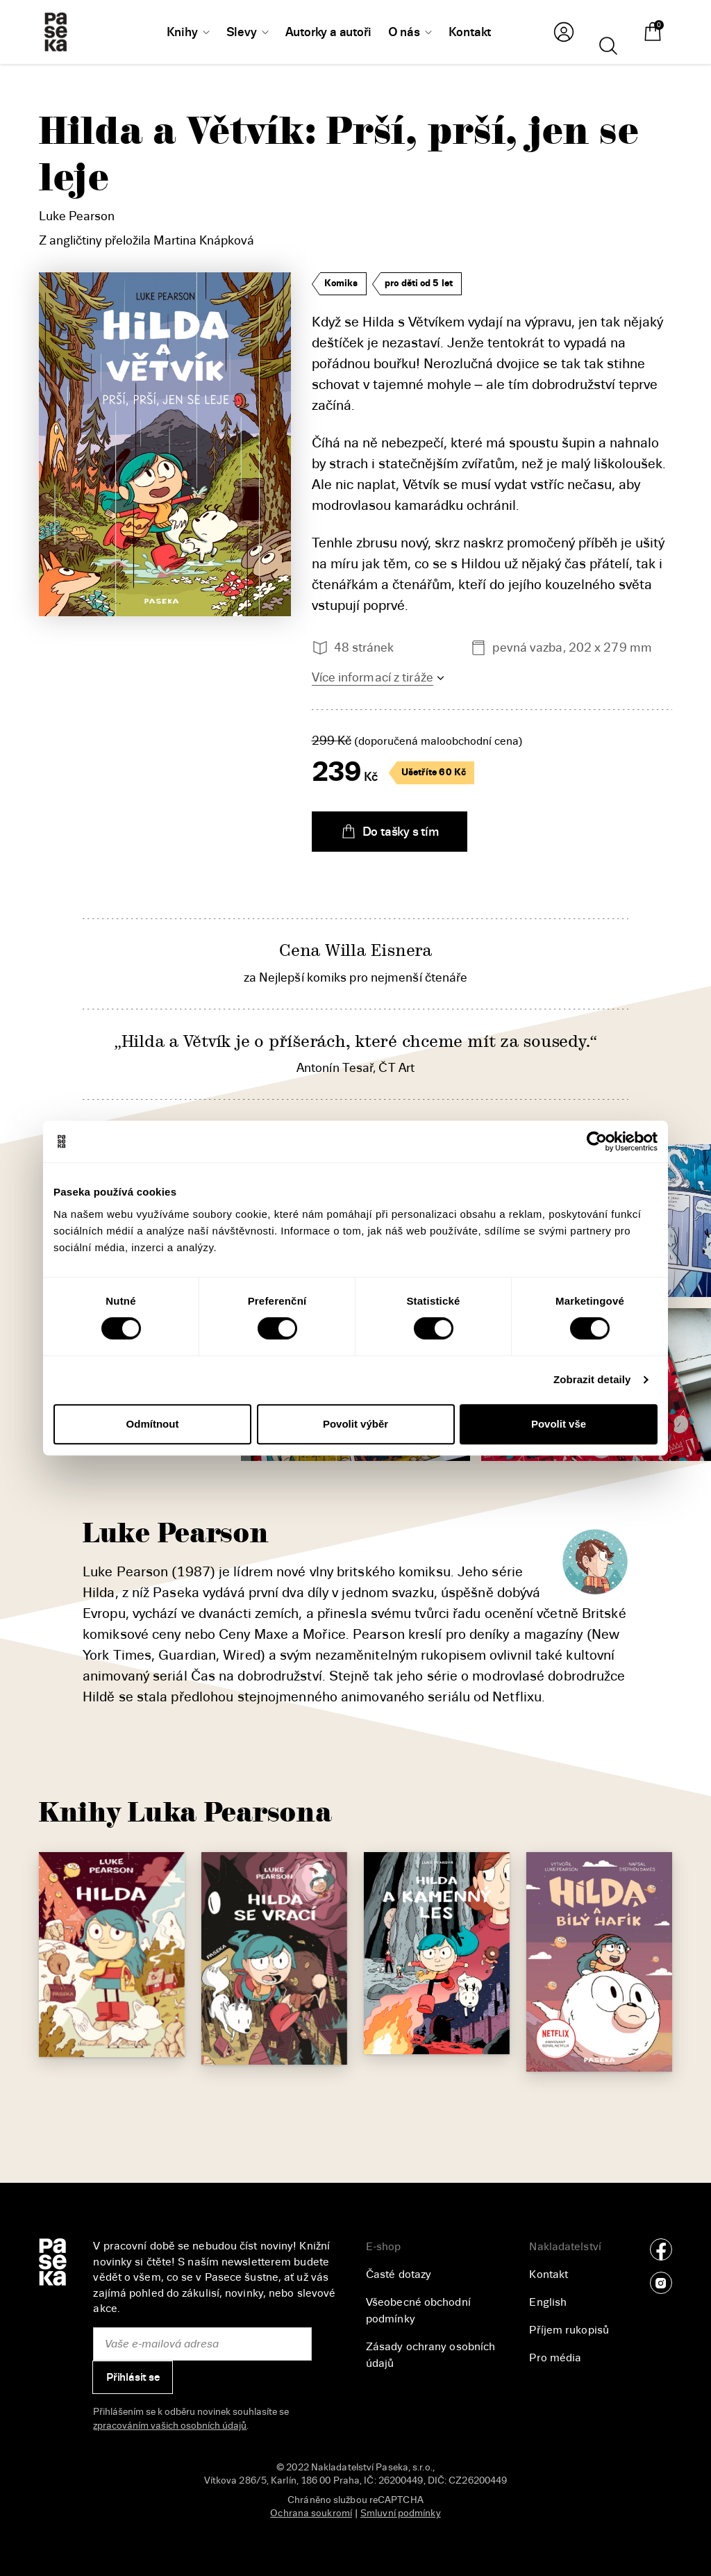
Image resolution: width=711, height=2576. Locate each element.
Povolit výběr (355, 1424)
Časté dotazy (398, 2274)
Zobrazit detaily (592, 1379)
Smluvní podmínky (400, 2513)
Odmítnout (152, 1424)
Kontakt (548, 2274)
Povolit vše (558, 1424)
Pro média (555, 2358)
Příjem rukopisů (569, 2330)
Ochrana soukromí (311, 2513)
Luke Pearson (77, 216)
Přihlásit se (133, 2377)
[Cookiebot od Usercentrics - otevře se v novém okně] (597, 1141)
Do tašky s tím (389, 831)
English (548, 2302)
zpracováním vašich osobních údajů (169, 2425)
